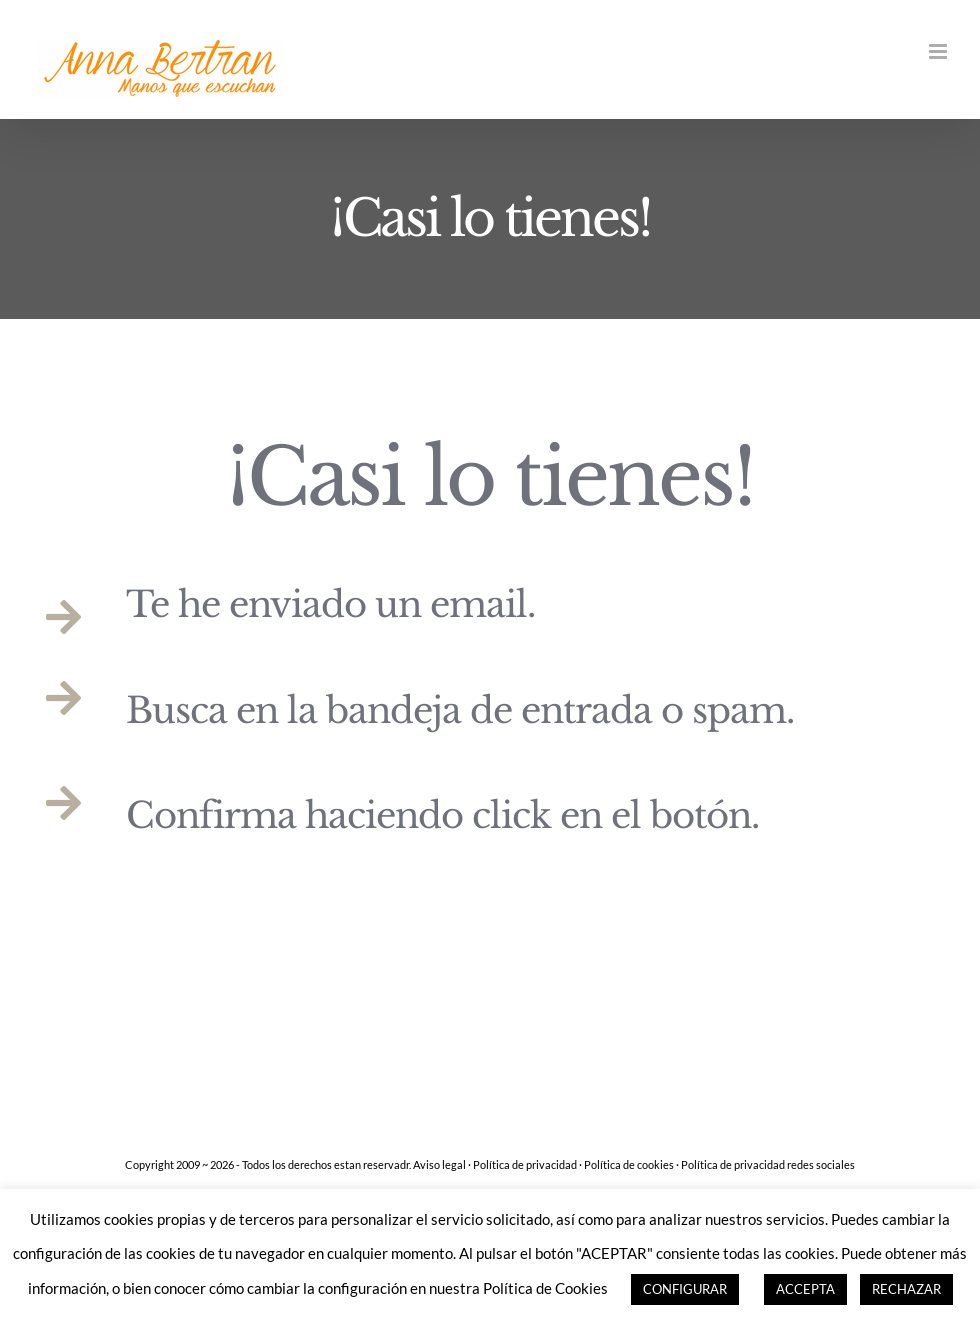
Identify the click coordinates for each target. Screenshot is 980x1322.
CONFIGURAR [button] (685, 1289)
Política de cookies (629, 1164)
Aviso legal (439, 1164)
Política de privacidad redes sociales (768, 1164)
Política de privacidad (525, 1164)
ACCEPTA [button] (805, 1289)
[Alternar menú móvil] (939, 51)
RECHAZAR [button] (906, 1289)
